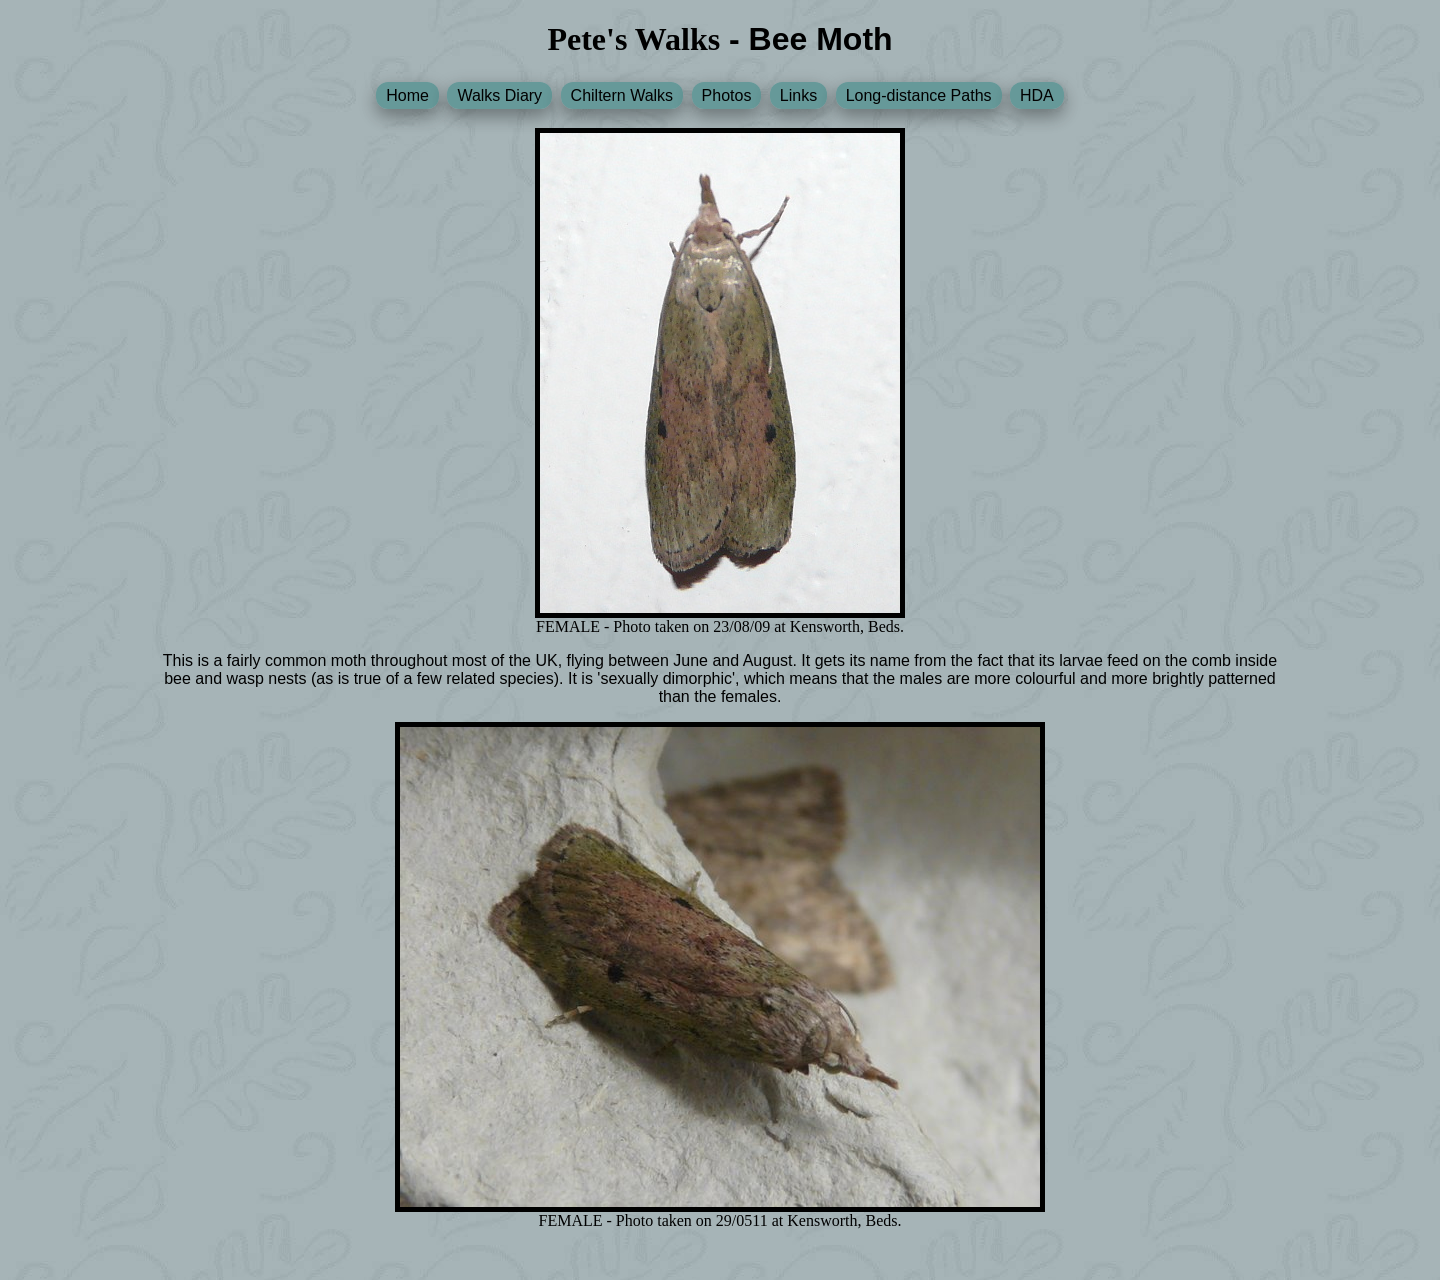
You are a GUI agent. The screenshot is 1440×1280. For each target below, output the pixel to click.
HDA (1037, 95)
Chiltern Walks (622, 95)
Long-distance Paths (919, 95)
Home (407, 95)
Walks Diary (499, 95)
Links (798, 95)
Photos (727, 95)
